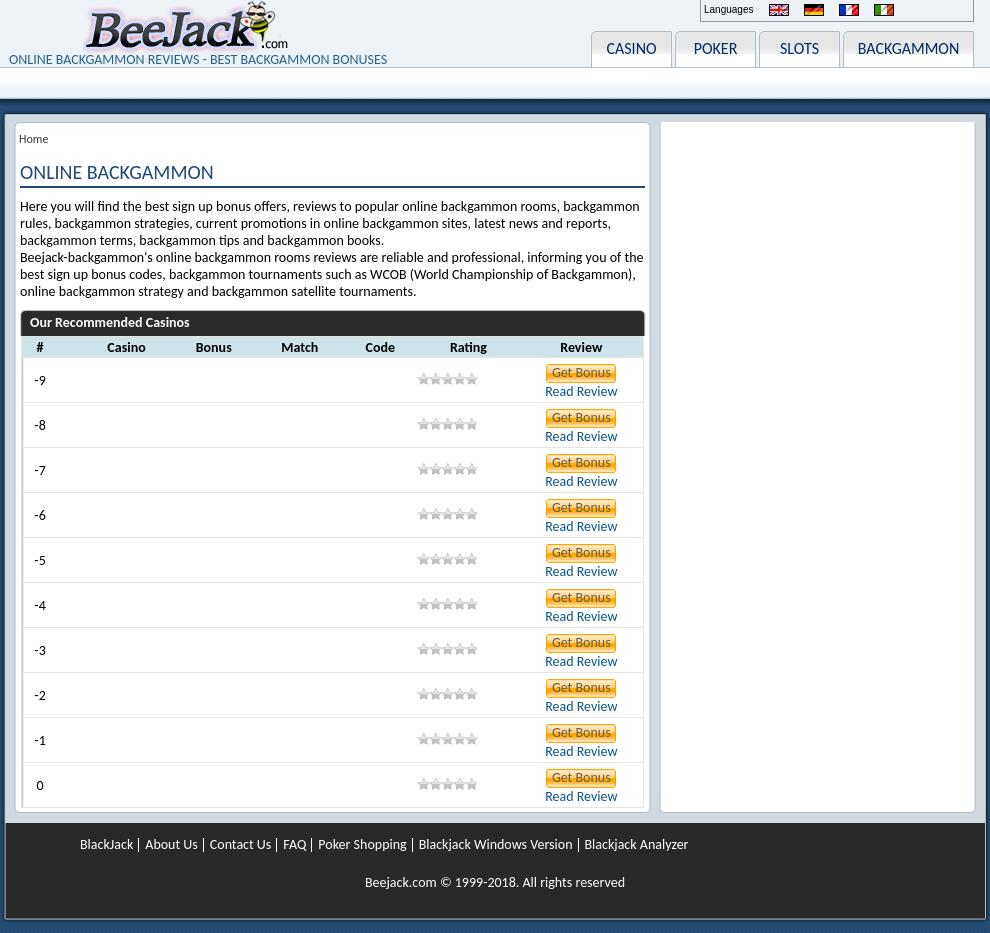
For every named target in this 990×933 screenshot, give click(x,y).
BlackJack (106, 845)
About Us (171, 845)
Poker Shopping (362, 845)
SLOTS (799, 48)
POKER (716, 48)
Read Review (581, 391)
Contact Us (241, 845)
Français (849, 10)
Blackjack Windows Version (496, 845)
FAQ (294, 845)
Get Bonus (581, 372)
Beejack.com (401, 882)
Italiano (884, 10)
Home (33, 139)
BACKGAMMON (909, 48)
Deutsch (814, 10)
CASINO (631, 48)
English (779, 10)
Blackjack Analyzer (637, 845)
